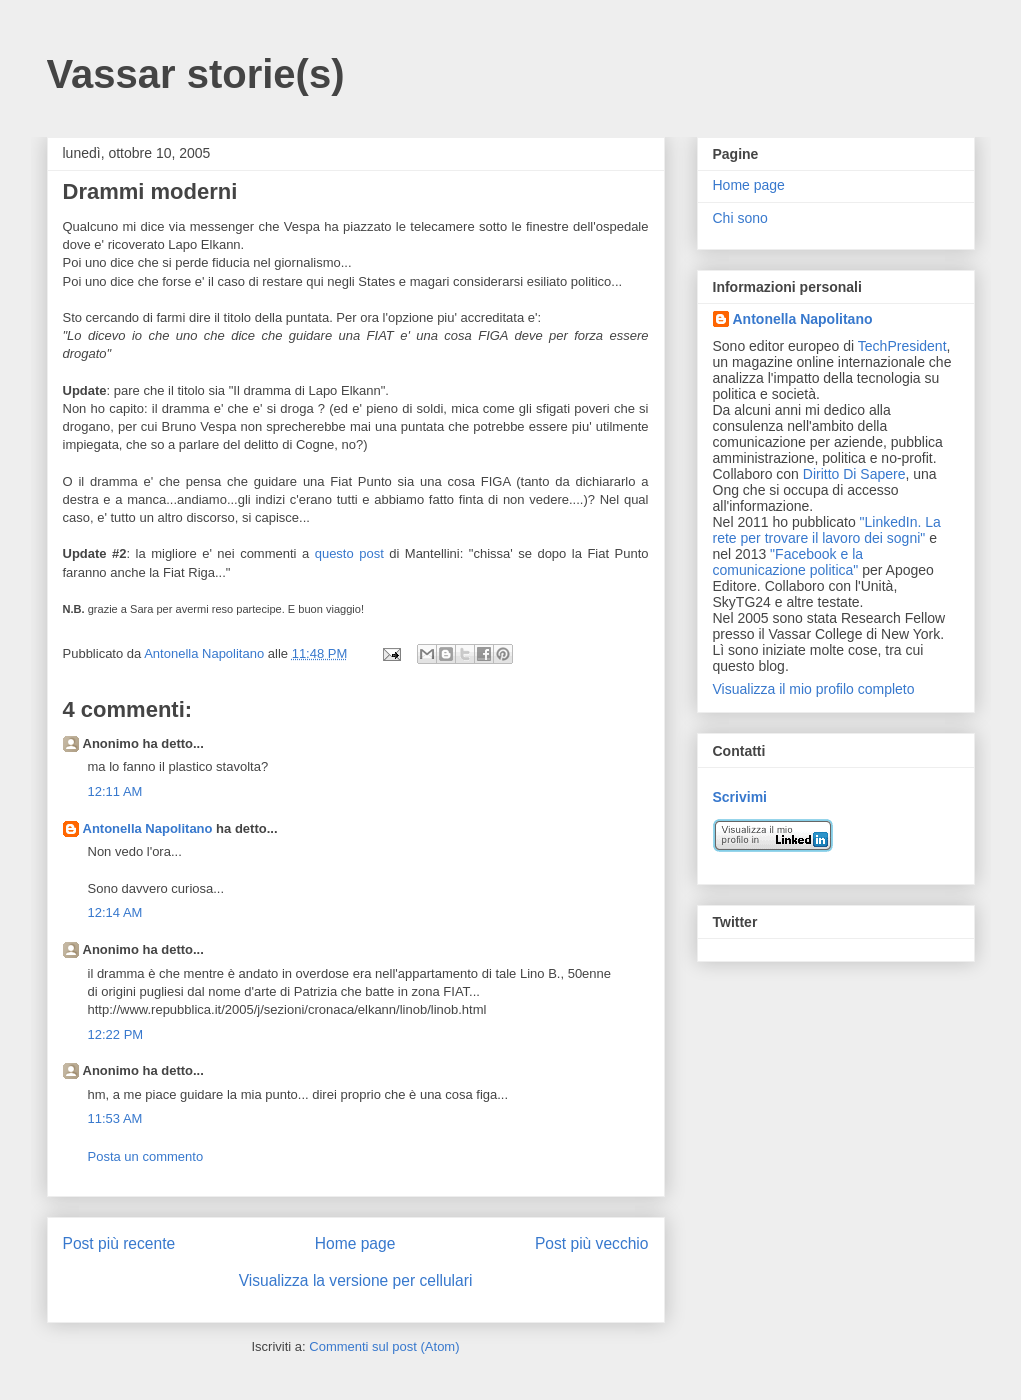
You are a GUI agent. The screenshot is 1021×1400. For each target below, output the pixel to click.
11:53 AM (115, 1118)
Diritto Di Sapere (854, 474)
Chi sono (740, 218)
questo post (349, 553)
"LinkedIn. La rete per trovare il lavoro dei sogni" (827, 530)
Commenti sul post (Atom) (384, 1346)
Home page (355, 1243)
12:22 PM (116, 1034)
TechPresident (902, 346)
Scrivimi (740, 797)
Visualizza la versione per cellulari (356, 1280)
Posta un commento (146, 1156)
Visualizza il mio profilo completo (814, 689)
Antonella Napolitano (148, 828)
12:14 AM (115, 912)
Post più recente (119, 1243)
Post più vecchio (592, 1243)
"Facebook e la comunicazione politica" (788, 562)
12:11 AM (115, 791)
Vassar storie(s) (196, 74)
